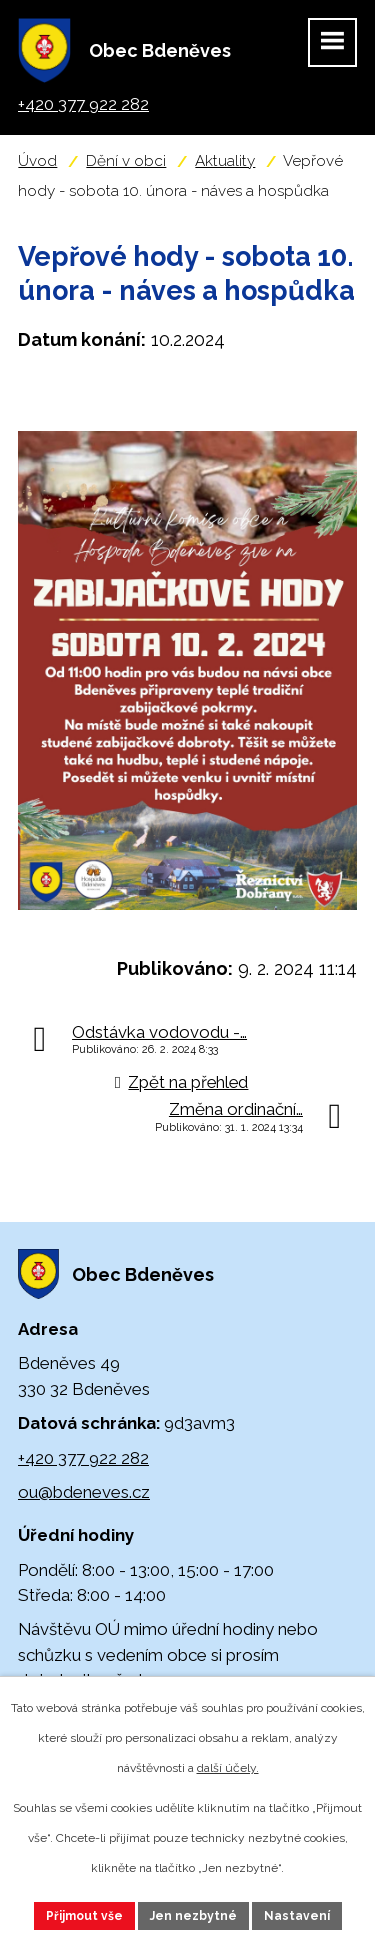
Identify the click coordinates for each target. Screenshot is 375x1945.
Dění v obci (126, 161)
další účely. (228, 1768)
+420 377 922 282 (83, 1458)
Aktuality (225, 161)
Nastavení (297, 1916)
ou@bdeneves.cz (84, 1492)
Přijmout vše (84, 1916)
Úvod (37, 161)
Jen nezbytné (193, 1916)
